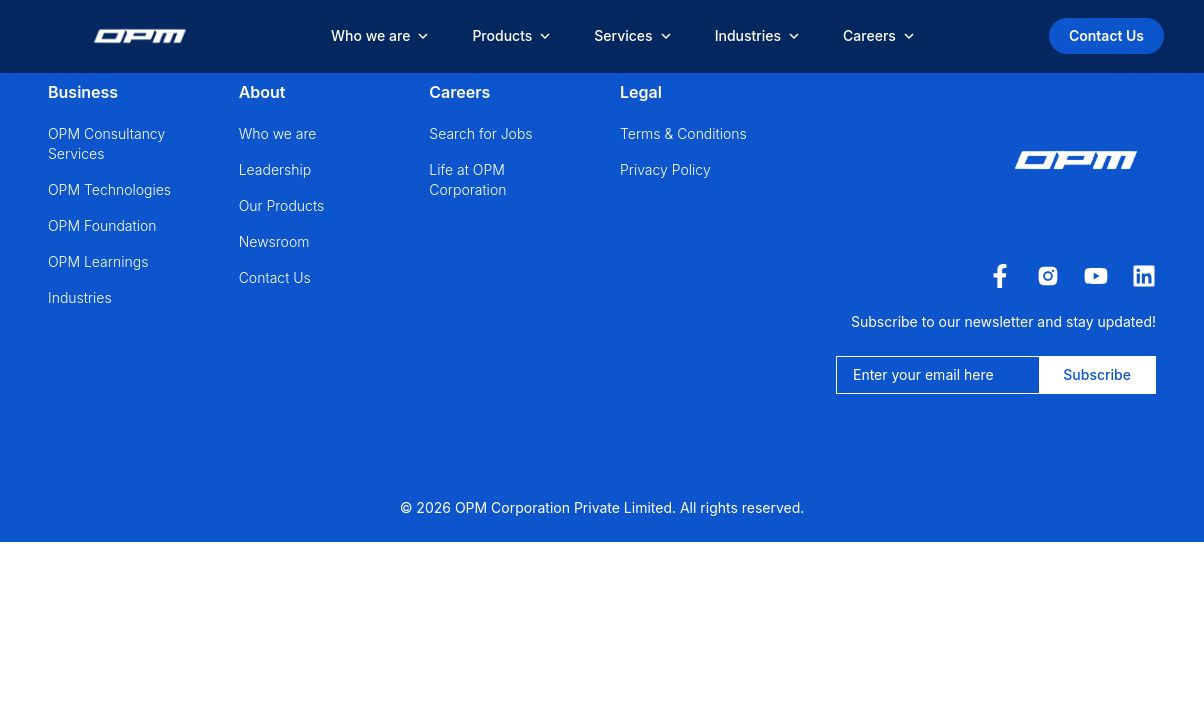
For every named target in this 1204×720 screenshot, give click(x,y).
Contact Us (1106, 35)
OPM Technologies (109, 189)
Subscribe (1097, 374)
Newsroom (274, 241)
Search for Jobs (480, 133)
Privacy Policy (665, 169)
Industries (80, 297)
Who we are (278, 133)
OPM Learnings (98, 261)
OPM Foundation (102, 225)
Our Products (282, 205)
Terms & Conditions (683, 133)
